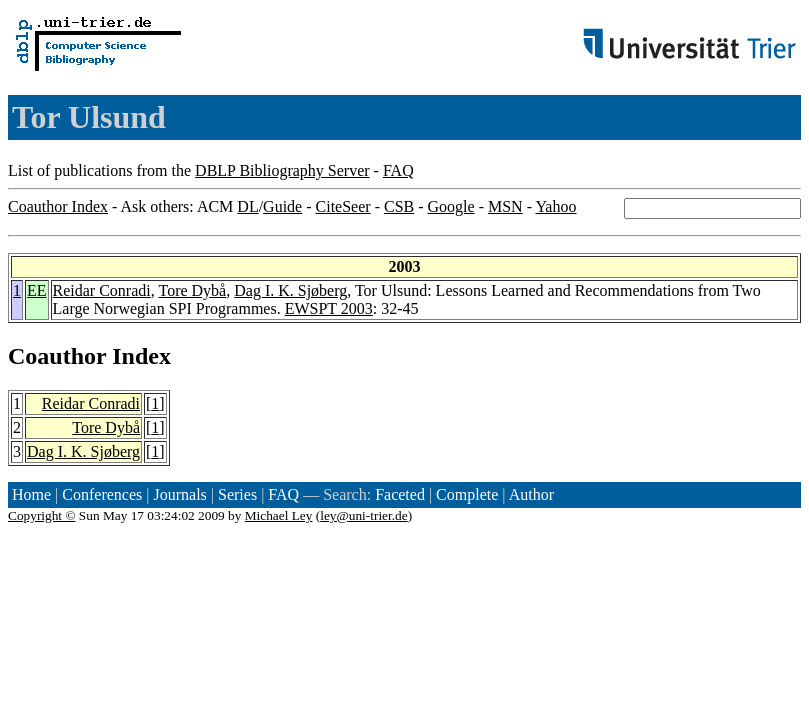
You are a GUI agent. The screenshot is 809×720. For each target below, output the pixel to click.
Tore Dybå (192, 290)
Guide (282, 206)
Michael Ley (279, 515)
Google (451, 206)
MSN (505, 206)
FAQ (398, 170)
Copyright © (42, 515)
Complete (467, 494)
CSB (399, 206)
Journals (179, 494)
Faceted (400, 494)
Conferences (102, 494)
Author (531, 494)
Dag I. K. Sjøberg (290, 290)
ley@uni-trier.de (363, 515)
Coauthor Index (58, 206)
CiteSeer (343, 206)
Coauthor (57, 356)
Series (237, 494)
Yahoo (555, 206)
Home (31, 494)
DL (247, 206)
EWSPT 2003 (329, 308)
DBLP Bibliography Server (282, 170)
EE (37, 290)
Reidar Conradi (102, 290)
